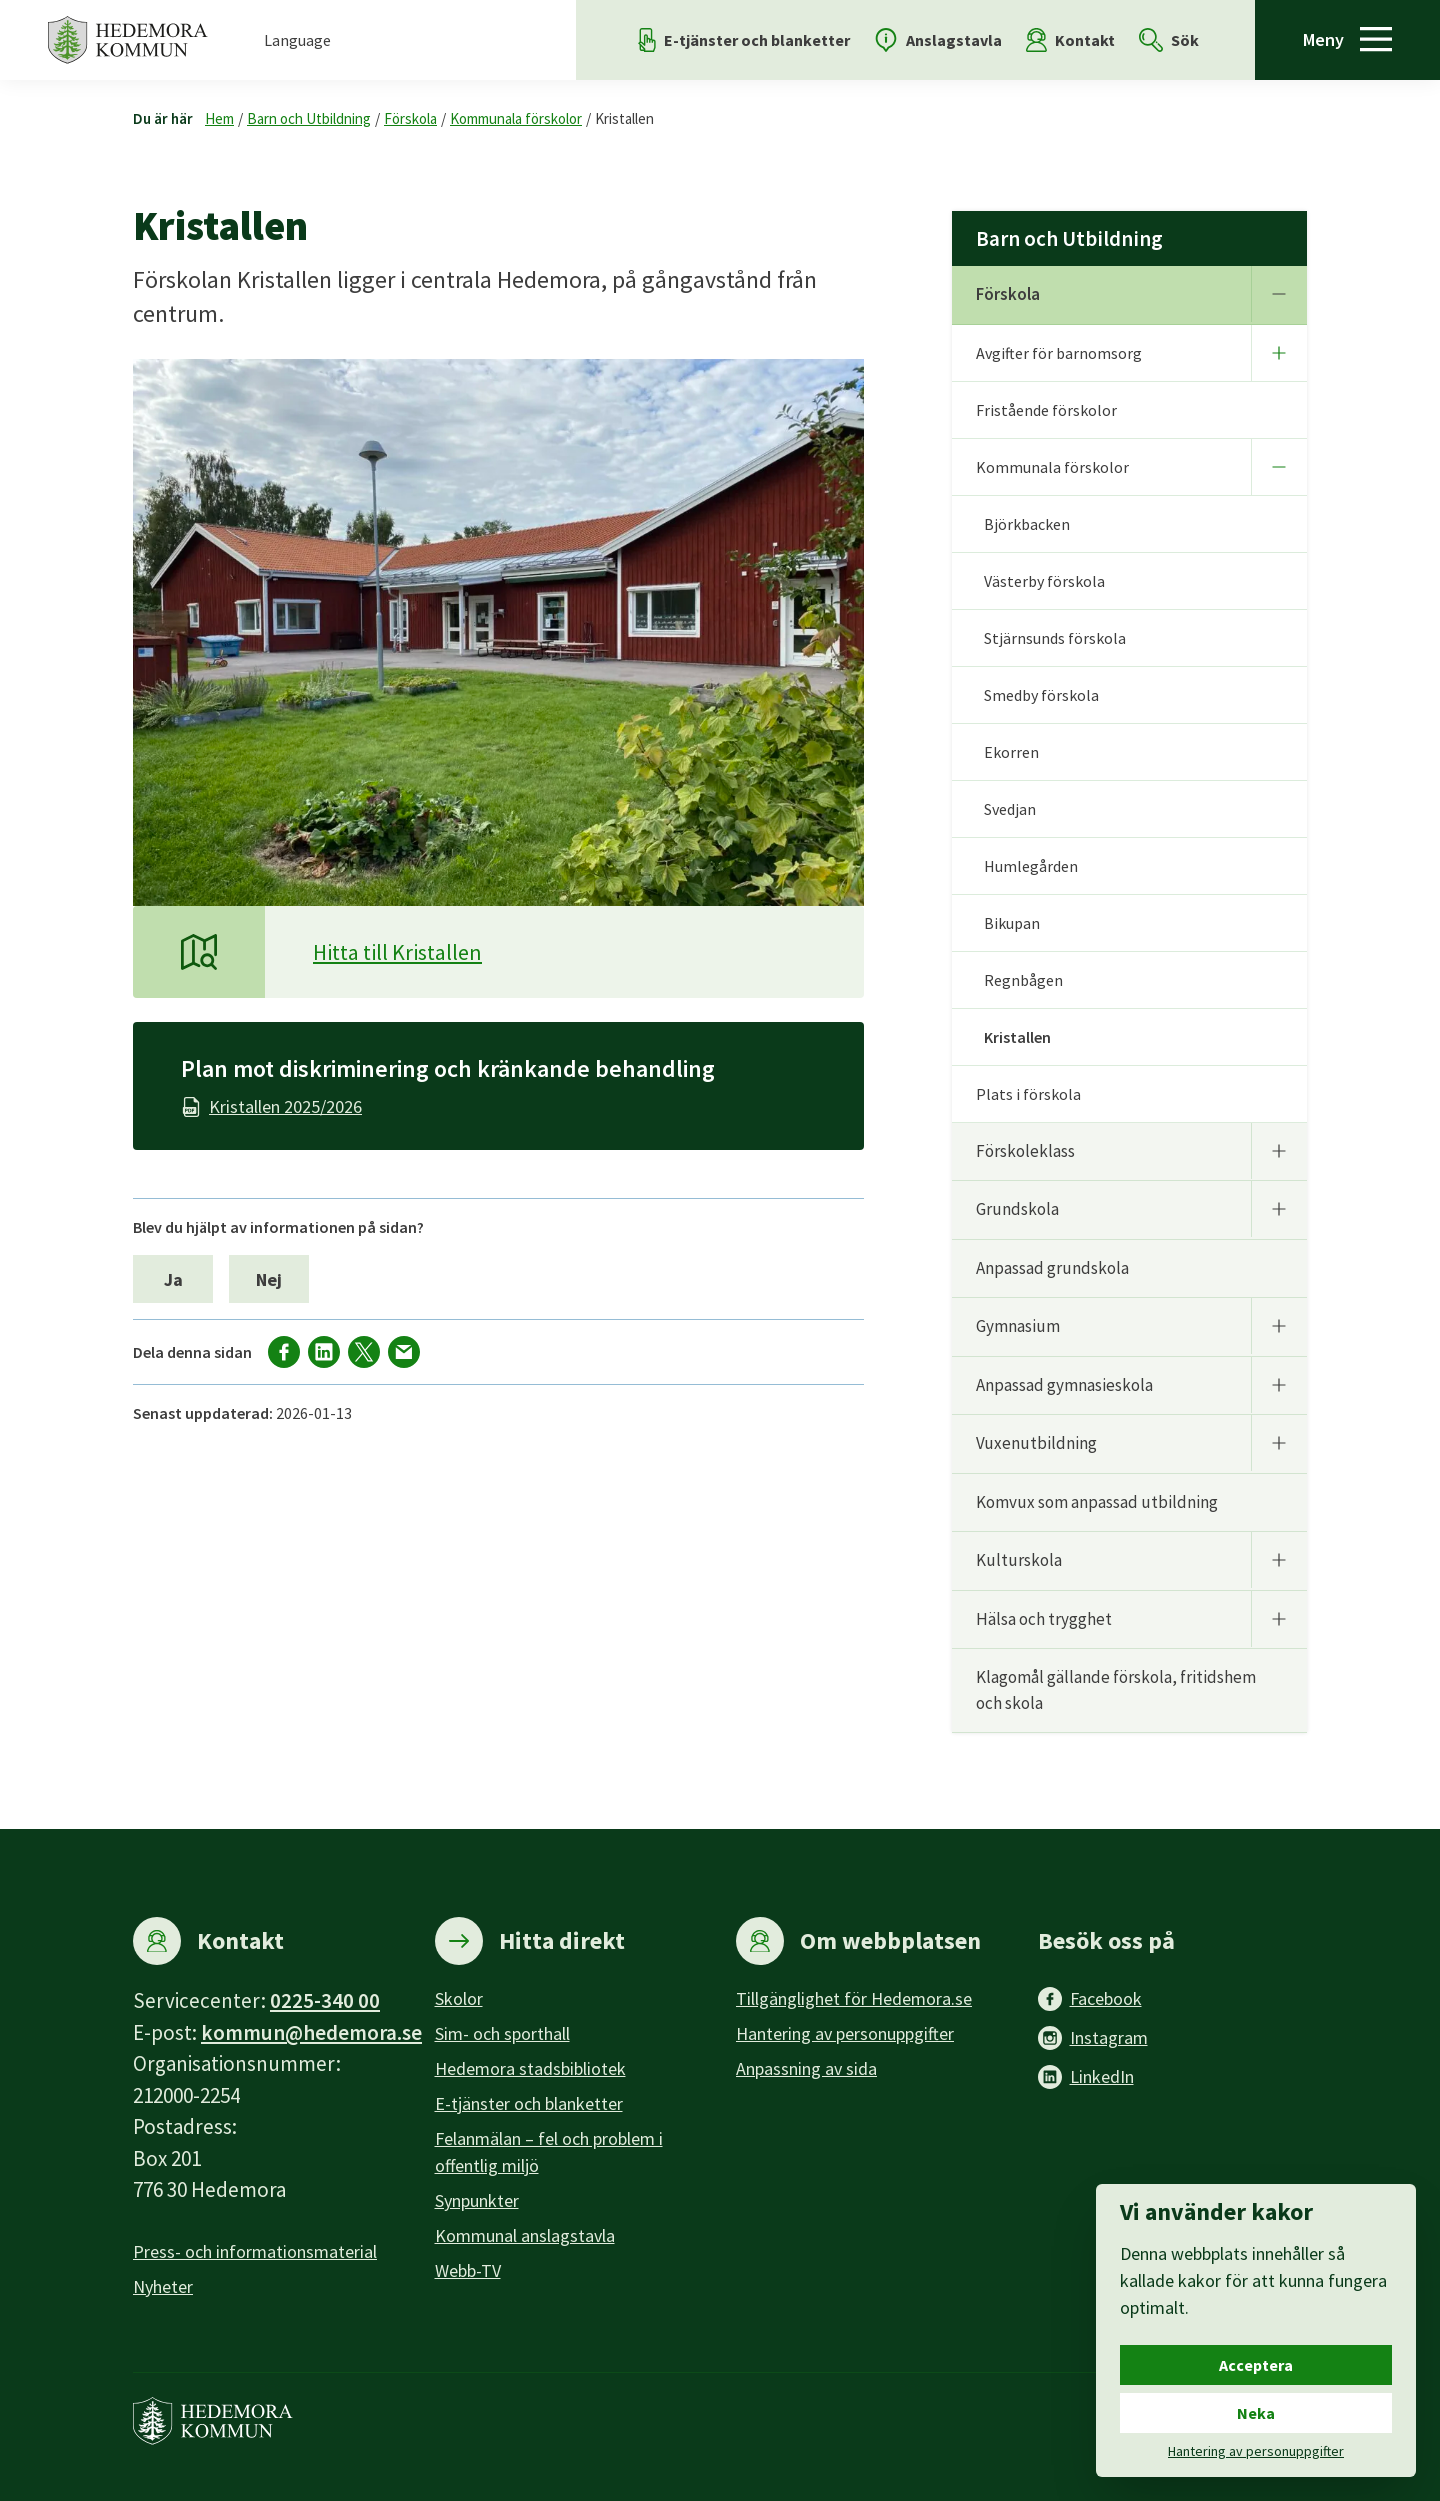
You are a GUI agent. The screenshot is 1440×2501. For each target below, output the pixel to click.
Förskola (410, 118)
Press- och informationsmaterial (255, 2251)
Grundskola (1017, 1209)
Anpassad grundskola (1052, 1268)
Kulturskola (1019, 1560)
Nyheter (163, 2286)
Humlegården (1031, 866)
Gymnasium (1018, 1326)
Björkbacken (1027, 524)
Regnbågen (1023, 980)
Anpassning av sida (806, 2068)
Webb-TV (468, 2270)
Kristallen (624, 118)
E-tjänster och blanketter (529, 2103)
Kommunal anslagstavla (525, 2235)
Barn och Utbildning (309, 118)
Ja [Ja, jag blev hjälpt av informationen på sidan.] (173, 1279)
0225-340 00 (325, 2000)
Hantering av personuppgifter (845, 2033)
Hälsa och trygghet (1044, 1619)
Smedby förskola (1041, 695)
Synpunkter (477, 2200)
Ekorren (1011, 752)
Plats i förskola (1028, 1094)
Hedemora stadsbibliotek (530, 2068)
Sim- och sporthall (502, 2033)
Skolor (459, 1998)
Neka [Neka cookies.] (1256, 2413)
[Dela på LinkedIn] (324, 1352)
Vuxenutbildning (1036, 1443)
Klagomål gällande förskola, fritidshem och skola (1116, 1690)
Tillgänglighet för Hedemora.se (854, 1998)
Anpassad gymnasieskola (1064, 1385)
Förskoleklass (1025, 1151)
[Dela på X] (364, 1352)
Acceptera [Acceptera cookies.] (1256, 2365)
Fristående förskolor (1046, 410)
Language (297, 40)
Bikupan (1012, 923)
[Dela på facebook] (284, 1352)
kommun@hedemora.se (311, 2032)
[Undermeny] (1279, 294)
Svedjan (1010, 809)
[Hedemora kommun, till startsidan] (128, 40)
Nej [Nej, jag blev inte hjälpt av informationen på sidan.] (269, 1279)
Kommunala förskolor (516, 118)
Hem (219, 118)
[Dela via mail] (404, 1352)
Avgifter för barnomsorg (1059, 353)
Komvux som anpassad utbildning (1097, 1502)
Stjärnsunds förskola (1055, 638)
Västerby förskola (1044, 581)
